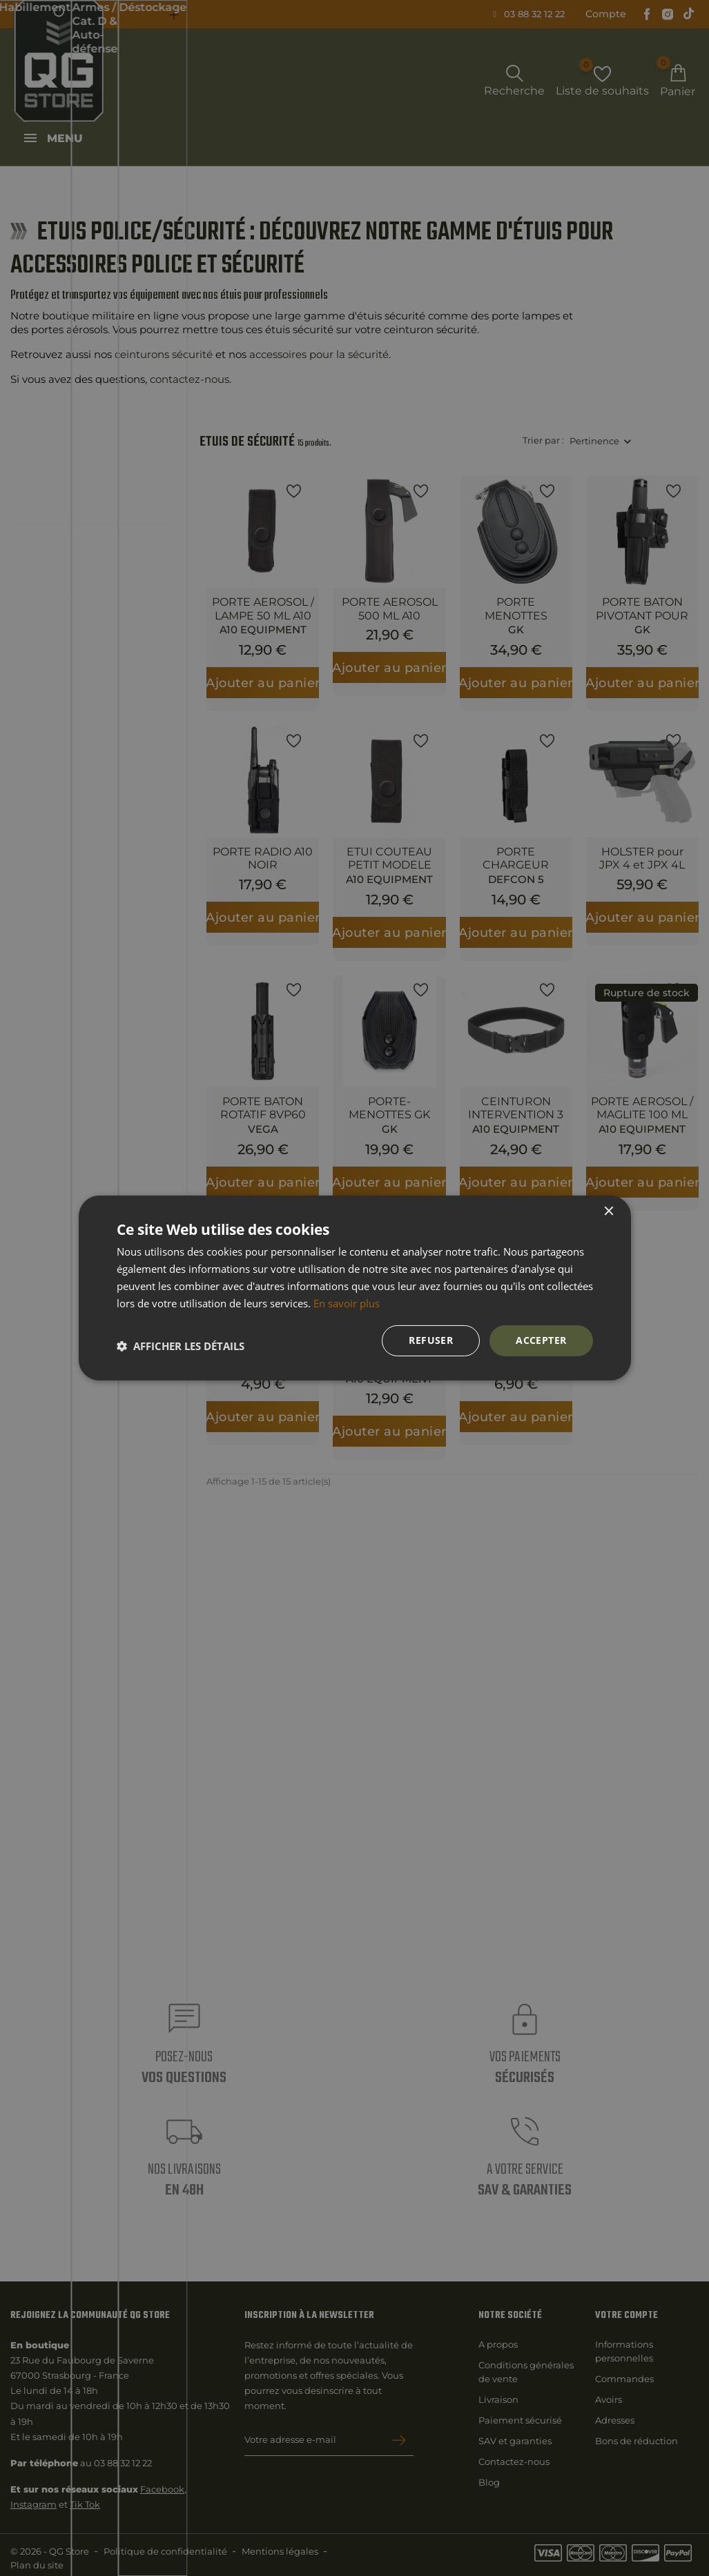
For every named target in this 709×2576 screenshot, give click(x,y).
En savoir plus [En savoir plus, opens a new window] (346, 1303)
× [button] (608, 1212)
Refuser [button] (431, 1340)
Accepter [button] (541, 1340)
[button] (180, 1346)
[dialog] (354, 1288)
